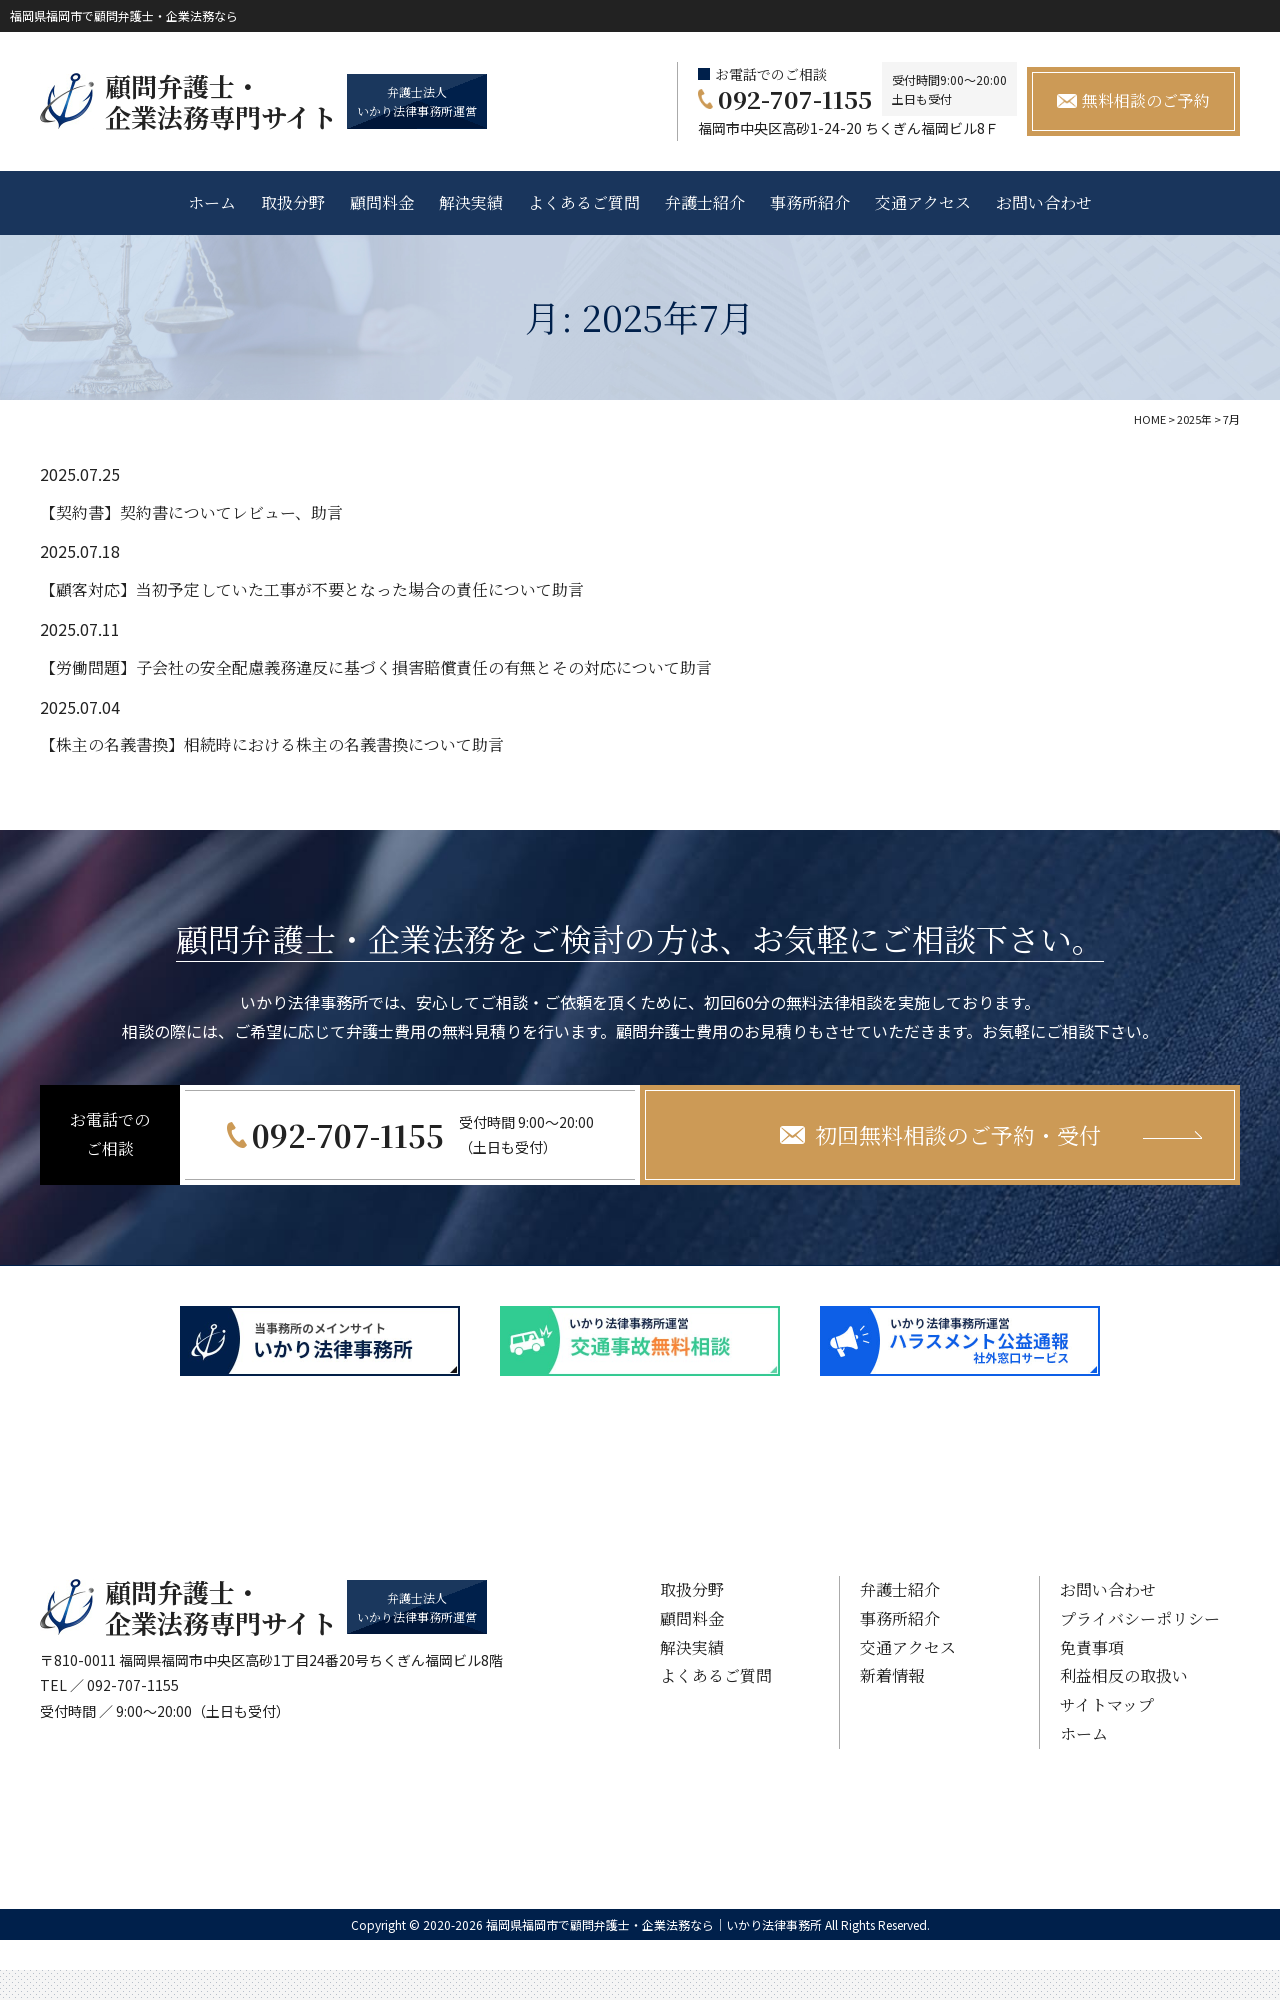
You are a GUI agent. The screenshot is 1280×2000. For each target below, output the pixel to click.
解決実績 (471, 202)
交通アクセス (923, 202)
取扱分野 (293, 202)
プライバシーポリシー (1140, 1618)
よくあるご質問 (584, 202)
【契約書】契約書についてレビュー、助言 (191, 512)
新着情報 (892, 1675)
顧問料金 (382, 202)
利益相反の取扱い (1124, 1675)
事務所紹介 (810, 202)
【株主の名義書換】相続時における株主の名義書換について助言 (272, 744)
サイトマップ (1107, 1704)
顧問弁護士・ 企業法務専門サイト (221, 101)
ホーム (212, 202)
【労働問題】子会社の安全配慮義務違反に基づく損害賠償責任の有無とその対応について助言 (376, 667)
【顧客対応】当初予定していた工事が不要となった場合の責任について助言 (312, 589)
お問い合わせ (1044, 202)
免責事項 (1092, 1647)
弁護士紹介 (705, 202)
